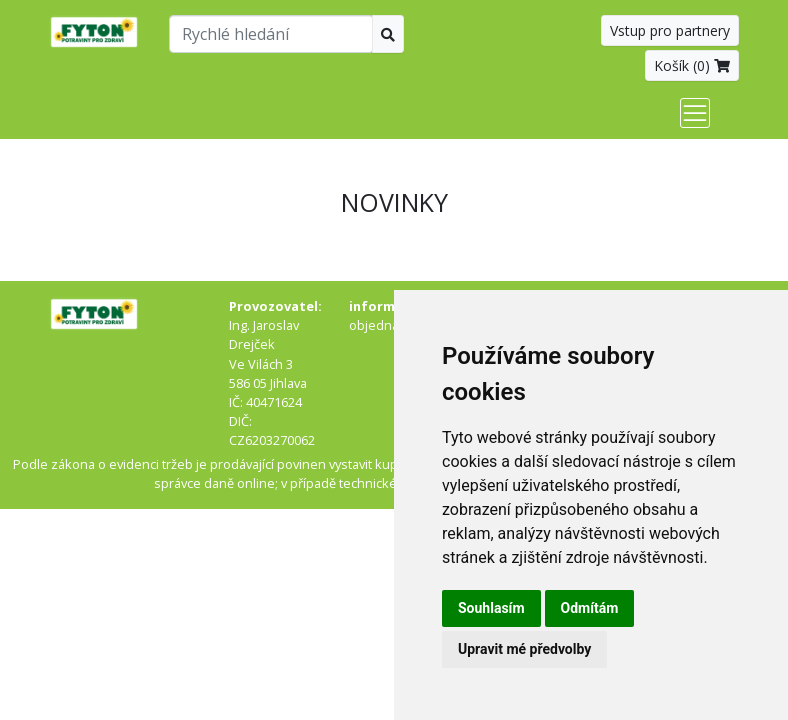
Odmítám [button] (590, 608)
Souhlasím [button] (491, 608)
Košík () (692, 65)
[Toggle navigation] (695, 113)
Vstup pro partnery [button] (670, 30)
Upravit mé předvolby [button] (524, 649)
